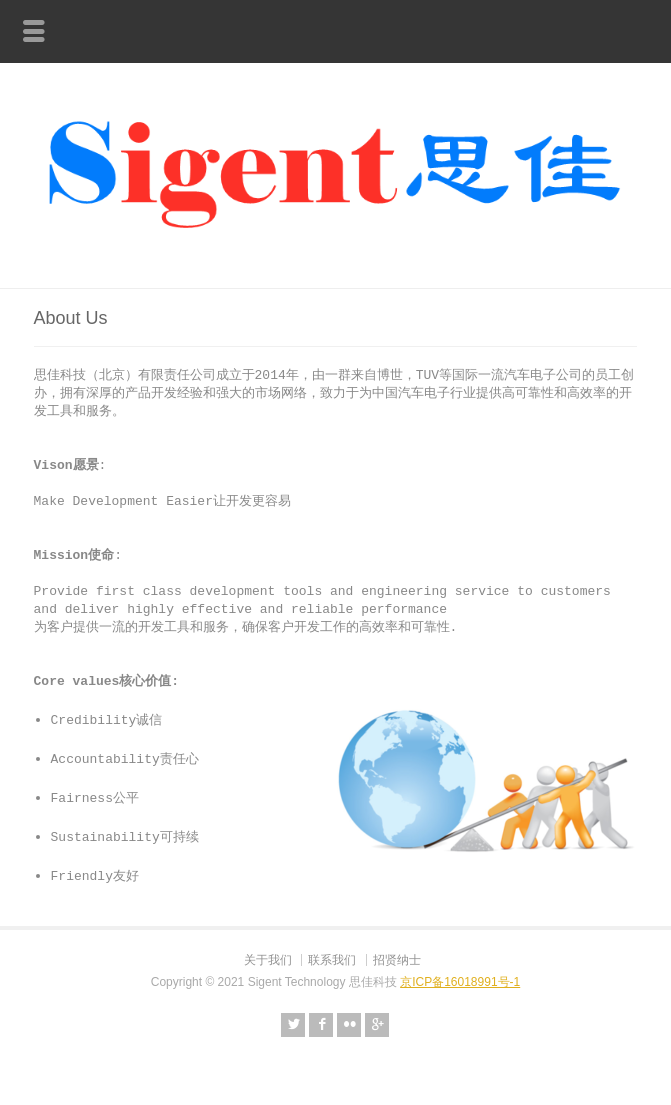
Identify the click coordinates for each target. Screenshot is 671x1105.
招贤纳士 (397, 950)
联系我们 (332, 950)
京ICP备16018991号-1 (460, 972)
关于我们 (268, 950)
